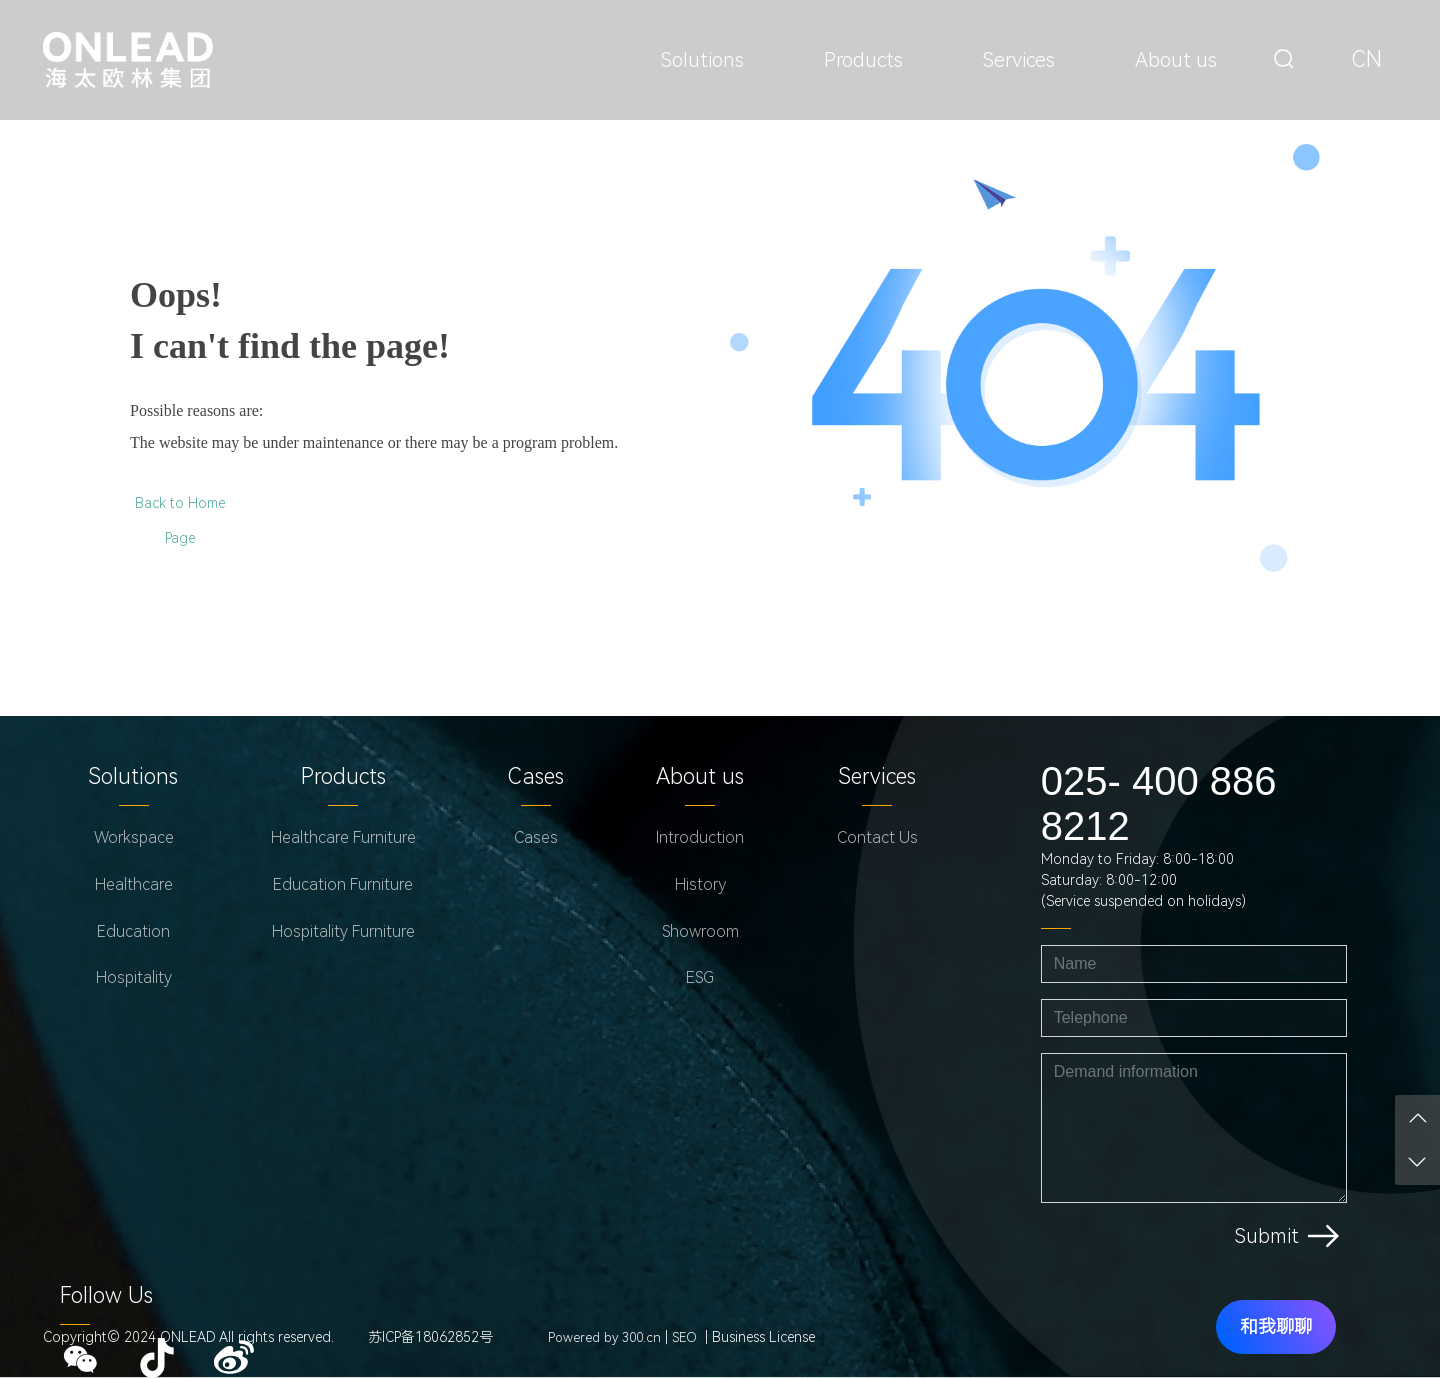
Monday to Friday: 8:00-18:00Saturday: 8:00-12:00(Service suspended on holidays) (1143, 880)
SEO (684, 1337)
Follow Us (106, 1295)
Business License (763, 1337)
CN (1367, 59)
